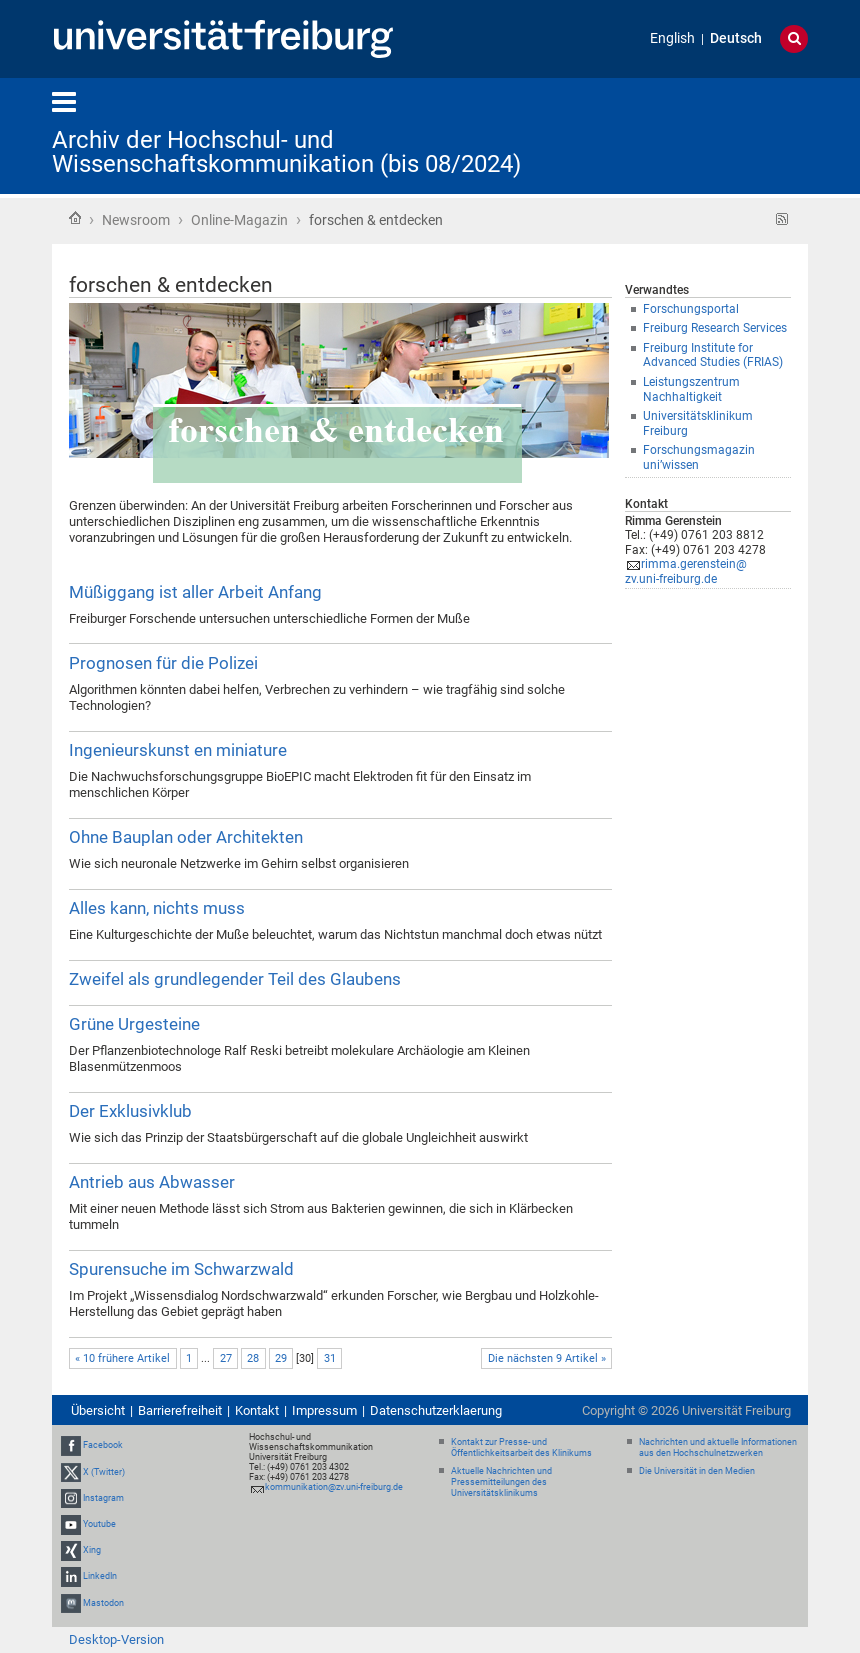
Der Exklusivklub (130, 1111)
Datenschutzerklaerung (436, 1410)
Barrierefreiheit (180, 1410)
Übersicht (98, 1410)
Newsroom (136, 220)
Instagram (103, 1498)
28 (253, 1358)
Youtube (99, 1524)
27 (226, 1358)
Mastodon (103, 1603)
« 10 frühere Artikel (122, 1358)
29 (281, 1358)
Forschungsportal (691, 309)
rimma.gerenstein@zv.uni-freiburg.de (686, 571)
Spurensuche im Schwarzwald (181, 1269)
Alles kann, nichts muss (157, 908)
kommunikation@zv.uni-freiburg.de (334, 1487)
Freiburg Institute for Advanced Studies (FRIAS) (713, 355)
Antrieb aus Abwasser (152, 1182)
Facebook (103, 1445)
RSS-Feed (782, 219)
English (672, 38)
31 (330, 1358)
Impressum (324, 1410)
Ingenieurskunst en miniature (178, 750)
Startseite (75, 218)
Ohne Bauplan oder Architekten (186, 837)
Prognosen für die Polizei (163, 663)
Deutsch (736, 38)
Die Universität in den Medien (697, 1471)
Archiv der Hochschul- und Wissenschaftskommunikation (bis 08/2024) (286, 152)
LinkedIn (100, 1577)
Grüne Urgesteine (134, 1024)
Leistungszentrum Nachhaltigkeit (691, 389)
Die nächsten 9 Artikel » (547, 1358)
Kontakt (257, 1410)
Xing (92, 1550)
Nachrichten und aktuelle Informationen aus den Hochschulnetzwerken (718, 1447)
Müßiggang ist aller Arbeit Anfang (195, 592)
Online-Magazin (239, 220)
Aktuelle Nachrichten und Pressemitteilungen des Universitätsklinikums (501, 1482)
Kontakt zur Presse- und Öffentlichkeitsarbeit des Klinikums (521, 1447)
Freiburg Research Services (715, 328)
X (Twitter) (104, 1472)
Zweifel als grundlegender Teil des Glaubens (235, 979)
